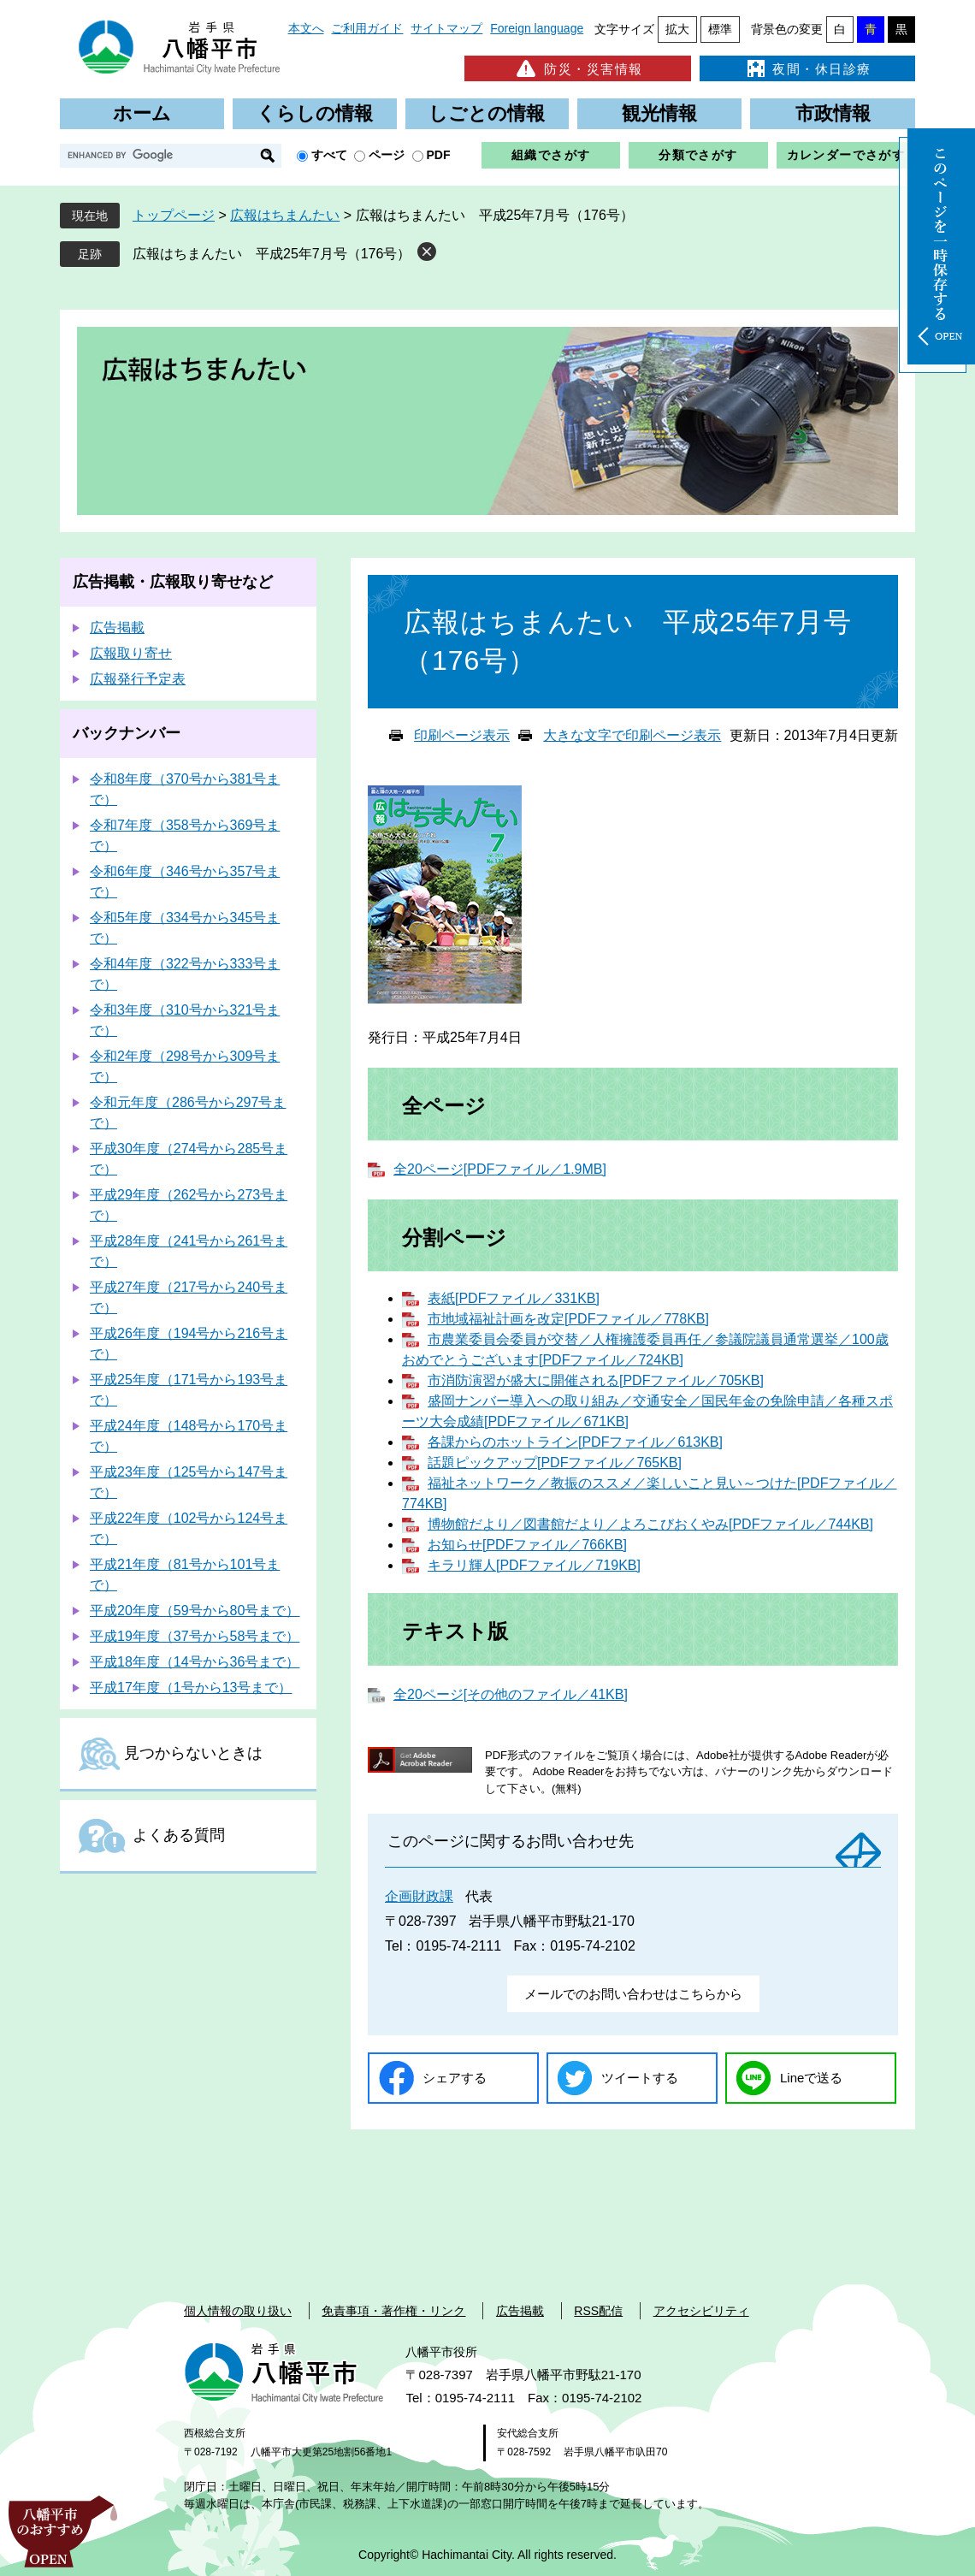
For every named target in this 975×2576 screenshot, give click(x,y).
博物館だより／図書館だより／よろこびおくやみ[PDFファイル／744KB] (650, 1524)
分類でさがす (698, 155)
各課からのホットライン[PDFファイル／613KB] (575, 1442)
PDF (439, 155)
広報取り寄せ (131, 653)
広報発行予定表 (138, 679)
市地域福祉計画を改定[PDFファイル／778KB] (568, 1319)
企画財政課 (419, 1896)
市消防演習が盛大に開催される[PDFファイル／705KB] (596, 1380)
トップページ (174, 215)
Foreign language (536, 28)
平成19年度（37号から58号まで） (194, 1636)
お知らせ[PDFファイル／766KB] (527, 1544)
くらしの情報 (315, 113)
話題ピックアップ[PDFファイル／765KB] (555, 1462)
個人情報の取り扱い (238, 2311)
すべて (329, 155)
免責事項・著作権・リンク (393, 2311)
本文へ (306, 28)
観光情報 (659, 113)
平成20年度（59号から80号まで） (194, 1610)
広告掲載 (117, 627)
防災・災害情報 (577, 68)
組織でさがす (550, 155)
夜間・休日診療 (807, 68)
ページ (387, 155)
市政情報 (833, 113)
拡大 (677, 29)
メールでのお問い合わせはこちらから (633, 1994)
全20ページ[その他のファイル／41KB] (510, 1694)
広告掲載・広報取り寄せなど (173, 581)
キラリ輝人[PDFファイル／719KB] (534, 1565)
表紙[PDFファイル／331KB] (514, 1298)
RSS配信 (598, 2311)
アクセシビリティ (701, 2311)
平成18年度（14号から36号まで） (194, 1662)
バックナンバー (126, 733)
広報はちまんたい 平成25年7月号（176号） (272, 253)
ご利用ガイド (367, 28)
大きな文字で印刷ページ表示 (632, 735)
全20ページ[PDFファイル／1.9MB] (499, 1169)
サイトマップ (446, 28)
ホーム (142, 113)
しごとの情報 (486, 113)
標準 (720, 29)
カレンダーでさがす (846, 155)
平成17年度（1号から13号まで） (191, 1687)
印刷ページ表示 (462, 735)
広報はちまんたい (285, 215)
